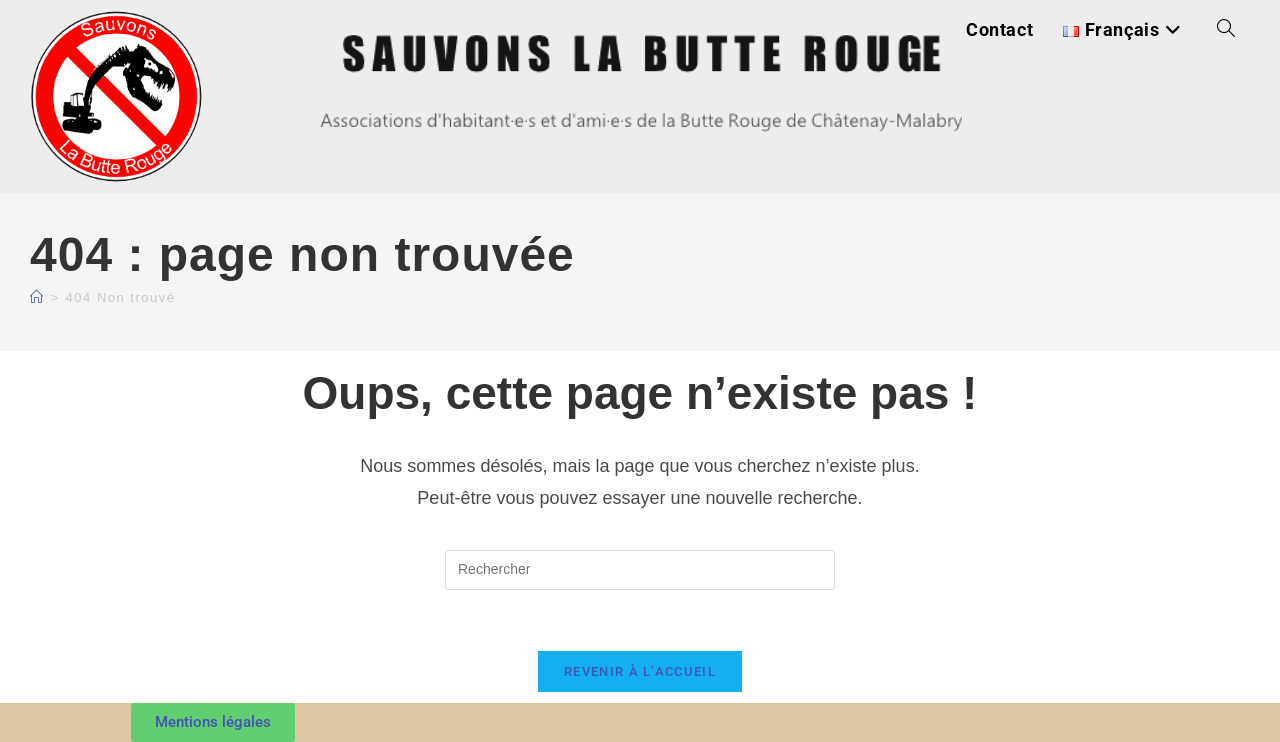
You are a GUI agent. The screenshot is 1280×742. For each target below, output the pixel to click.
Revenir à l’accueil (640, 671)
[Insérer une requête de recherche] (640, 570)
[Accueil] (37, 297)
